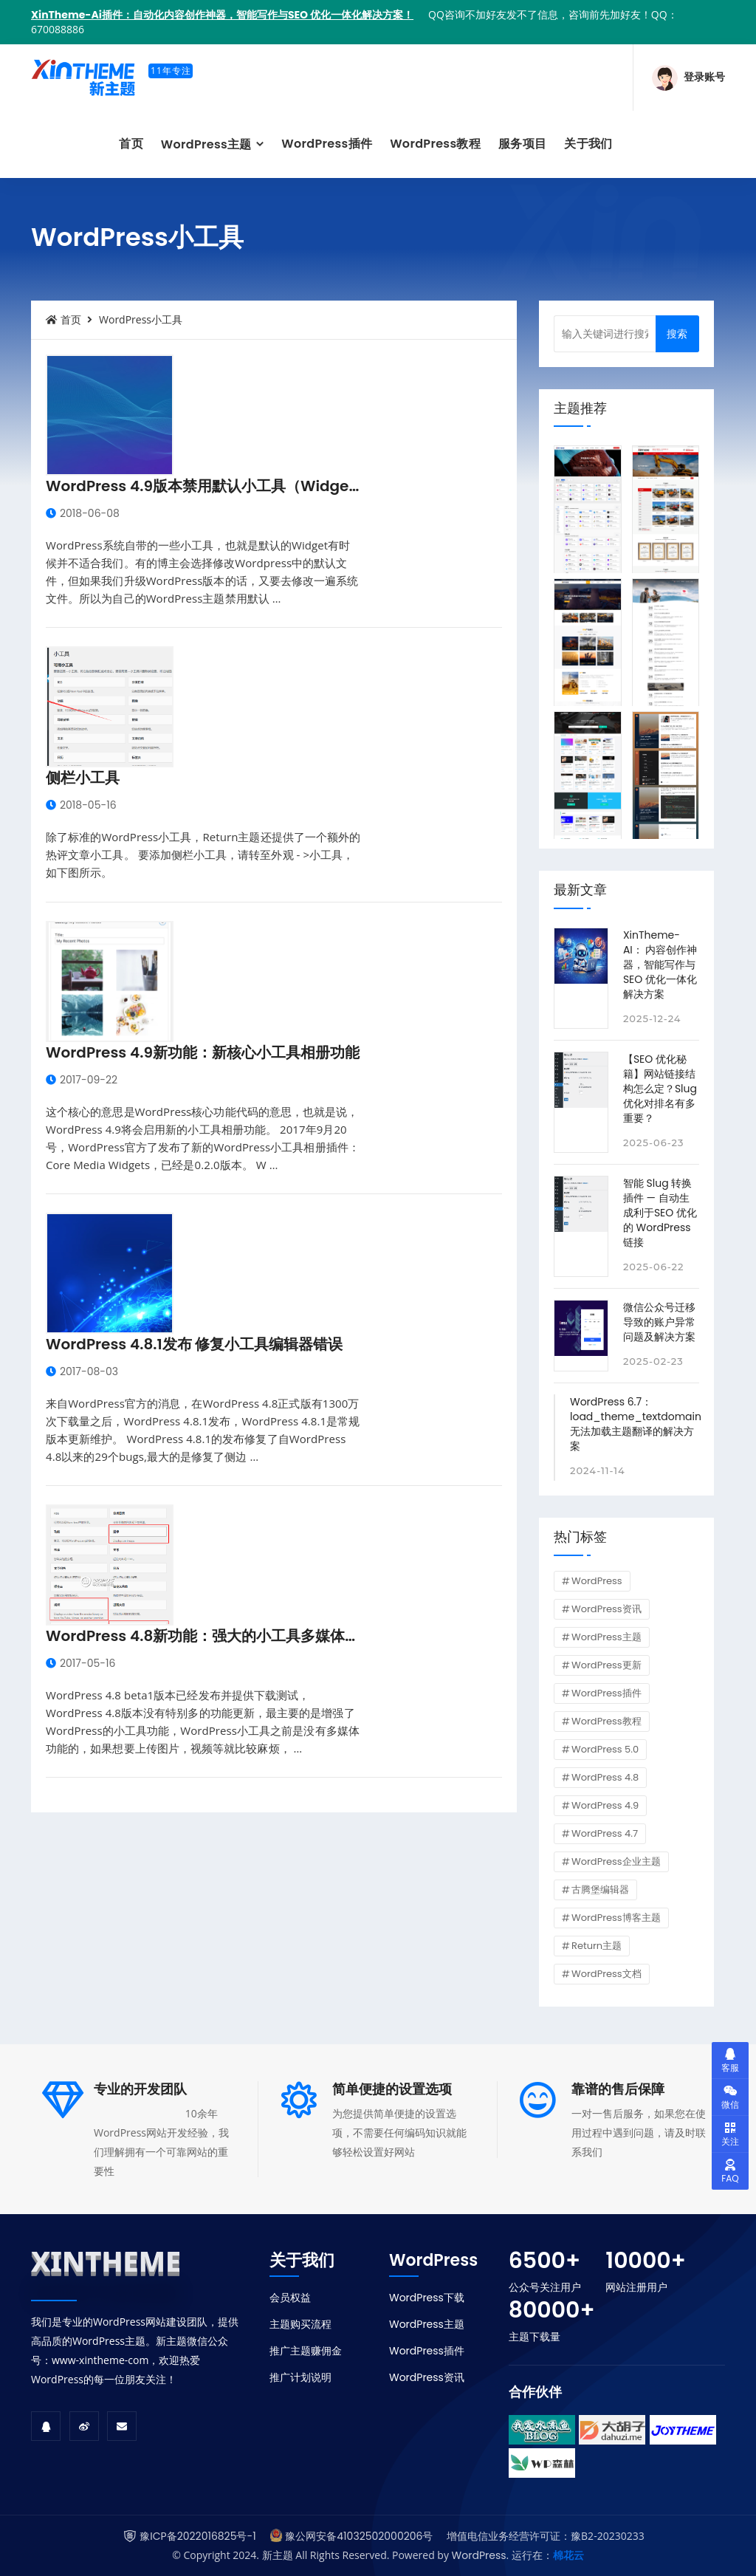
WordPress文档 (606, 1974)
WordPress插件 (326, 143)
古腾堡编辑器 (600, 1890)
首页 (131, 143)
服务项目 (522, 143)
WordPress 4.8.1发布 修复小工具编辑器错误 (194, 1344)
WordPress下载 (426, 2297)
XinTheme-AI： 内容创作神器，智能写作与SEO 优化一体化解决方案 (660, 964)
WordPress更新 (606, 1665)
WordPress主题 (208, 144)
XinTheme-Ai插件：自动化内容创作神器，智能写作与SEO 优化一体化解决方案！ (222, 14)
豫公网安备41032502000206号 (359, 2536)
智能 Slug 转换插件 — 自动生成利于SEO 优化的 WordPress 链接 (660, 1213)
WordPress (596, 1581)
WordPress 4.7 (604, 1833)
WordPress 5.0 (605, 1749)
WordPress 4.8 (605, 1777)
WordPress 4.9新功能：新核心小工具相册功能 (203, 1052)
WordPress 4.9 (605, 1805)
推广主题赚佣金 (305, 2350)
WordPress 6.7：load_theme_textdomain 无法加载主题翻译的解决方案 (635, 1423)
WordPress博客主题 (616, 1918)
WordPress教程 (435, 143)
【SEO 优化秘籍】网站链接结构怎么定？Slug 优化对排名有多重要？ (660, 1089)
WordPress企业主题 (616, 1861)
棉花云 (568, 2555)
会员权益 (290, 2297)
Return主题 (596, 1946)
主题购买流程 (300, 2324)
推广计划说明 (300, 2377)
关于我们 (588, 143)
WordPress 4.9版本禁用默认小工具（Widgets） (211, 486)
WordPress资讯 (606, 1609)
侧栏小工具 (83, 777)
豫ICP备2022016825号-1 (197, 2536)
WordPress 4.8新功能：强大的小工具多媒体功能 (210, 1636)
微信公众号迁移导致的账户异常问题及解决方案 (659, 1322)
